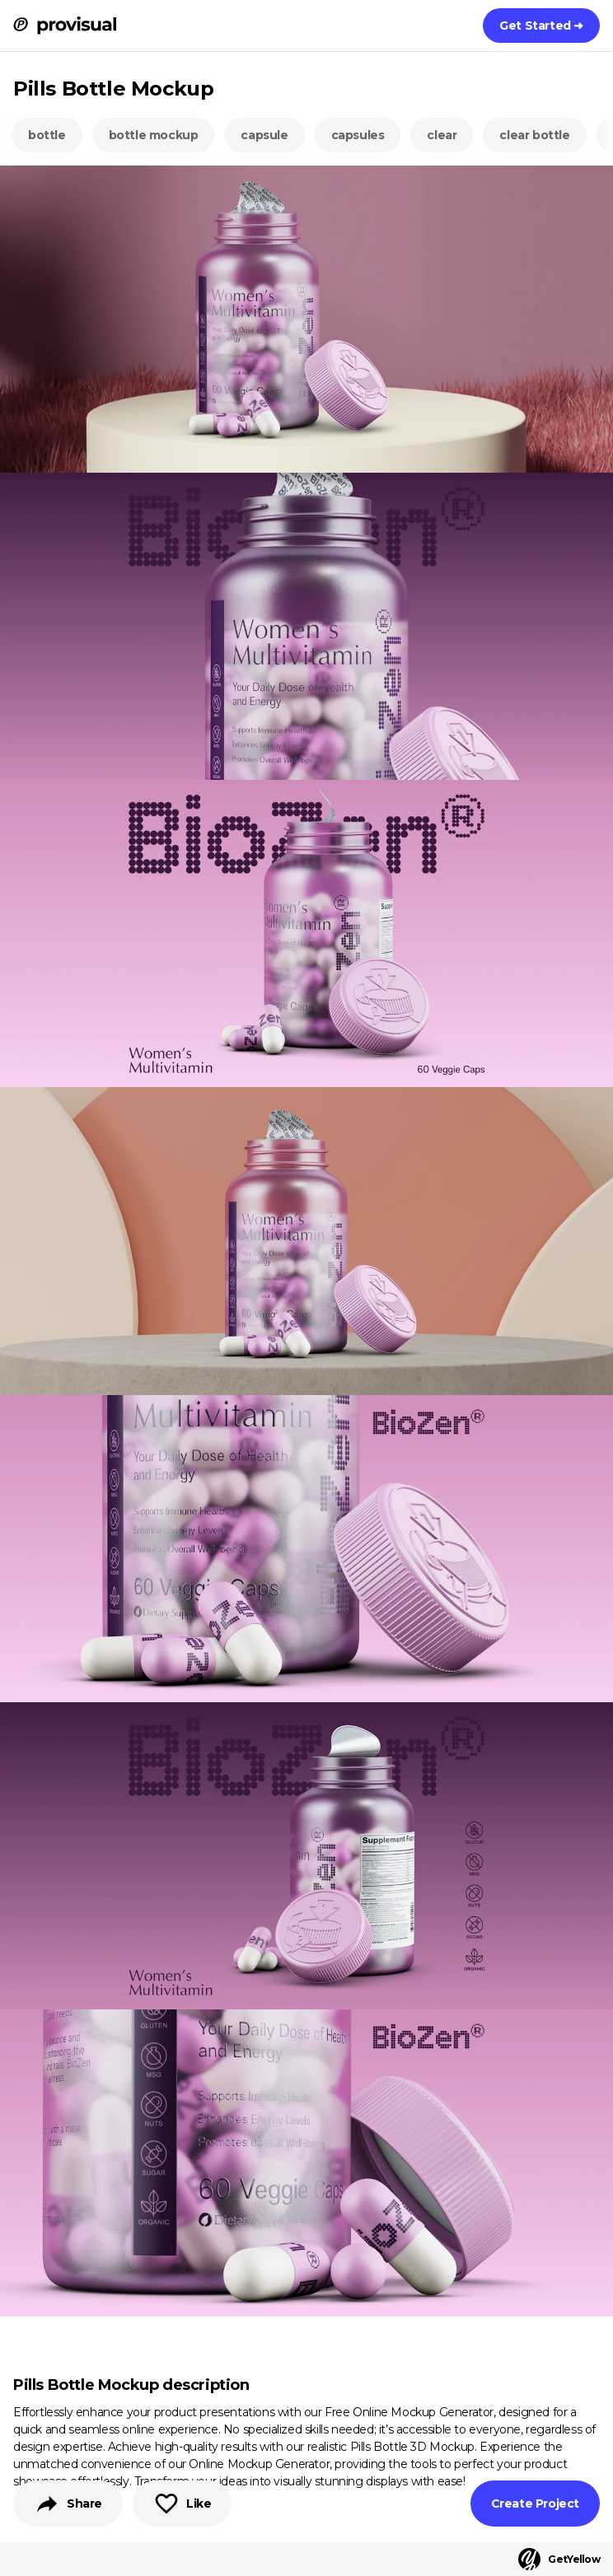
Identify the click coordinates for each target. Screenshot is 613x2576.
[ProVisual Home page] (64, 25)
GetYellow (559, 2559)
